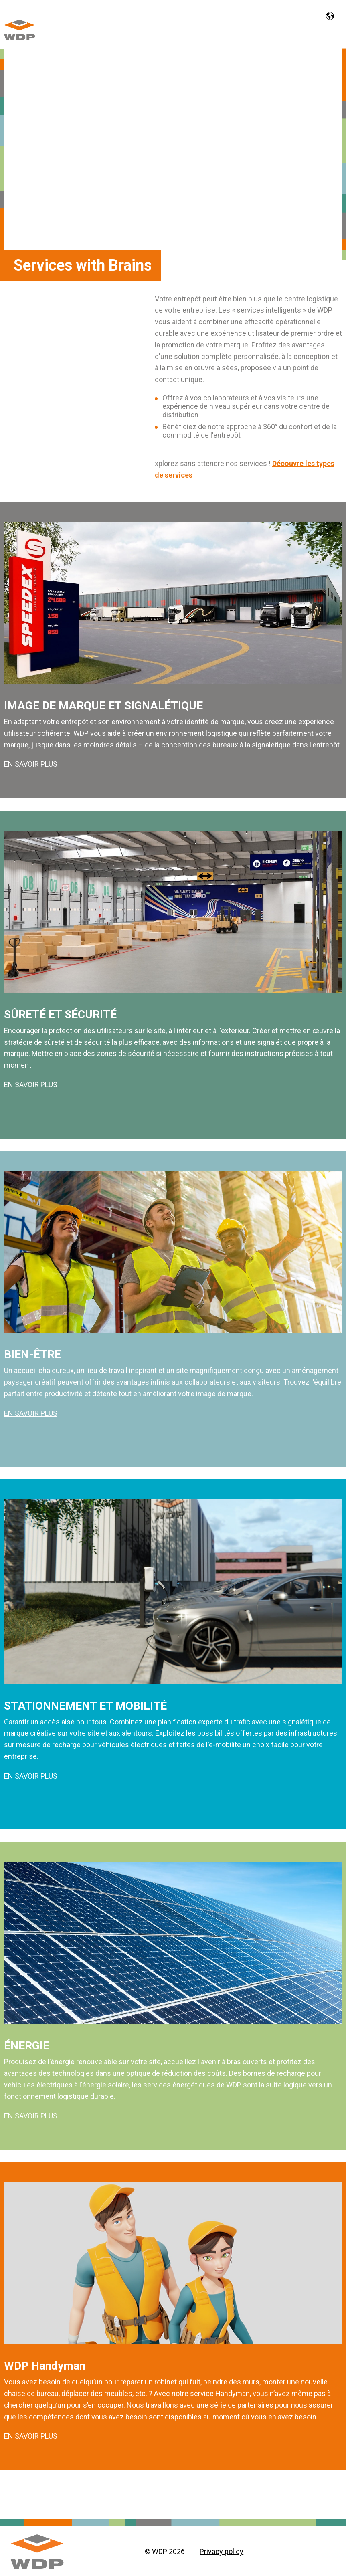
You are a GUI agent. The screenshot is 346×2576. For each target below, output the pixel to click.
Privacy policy (221, 2551)
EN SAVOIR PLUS (30, 764)
